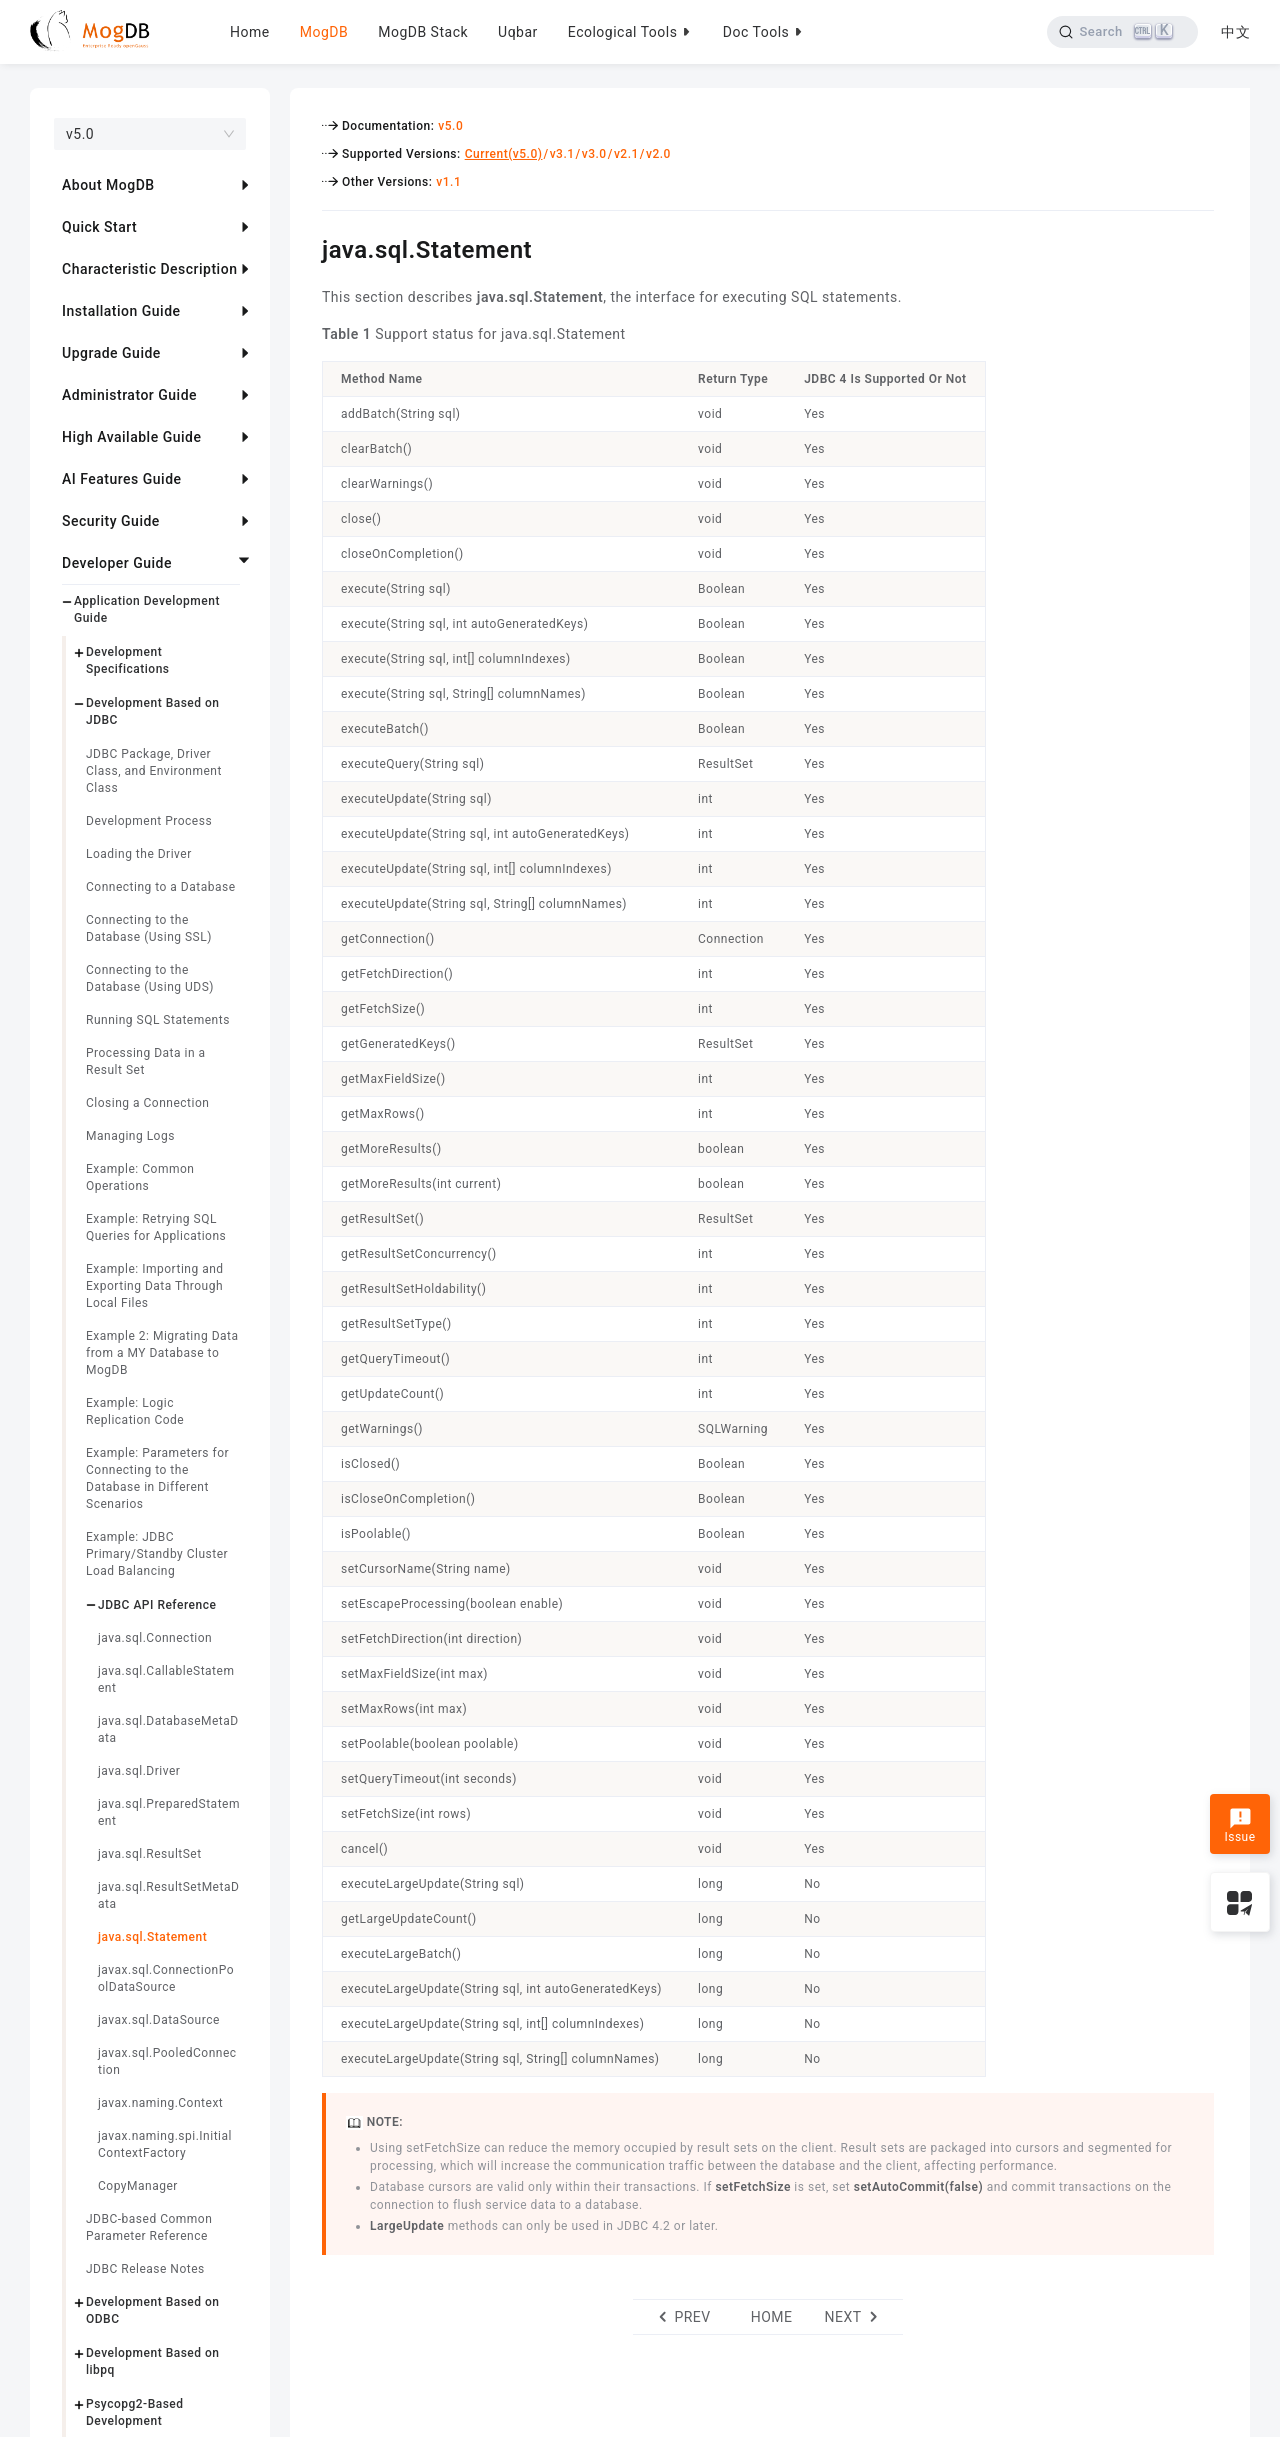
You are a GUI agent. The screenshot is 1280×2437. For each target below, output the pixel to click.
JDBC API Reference (157, 1605)
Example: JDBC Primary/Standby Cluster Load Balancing (157, 1554)
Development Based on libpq (153, 2361)
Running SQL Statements (158, 1020)
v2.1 (626, 154)
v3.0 (594, 154)
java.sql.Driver (139, 1771)
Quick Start (99, 227)
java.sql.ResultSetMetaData (168, 1895)
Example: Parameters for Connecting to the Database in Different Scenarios (157, 1478)
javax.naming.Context (160, 2103)
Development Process (149, 821)
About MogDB (108, 185)
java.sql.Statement (152, 1937)
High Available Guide (131, 437)
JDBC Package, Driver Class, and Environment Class (154, 771)
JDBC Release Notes (145, 2269)
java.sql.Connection (155, 1638)
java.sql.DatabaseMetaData (168, 1729)
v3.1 (562, 154)
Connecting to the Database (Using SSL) (149, 928)
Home (250, 32)
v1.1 (448, 182)
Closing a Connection (147, 1103)
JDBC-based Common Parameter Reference (149, 2227)
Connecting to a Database (161, 887)
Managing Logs (130, 1136)
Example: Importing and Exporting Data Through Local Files (155, 1286)
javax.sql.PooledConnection (167, 2061)
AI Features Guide (122, 479)
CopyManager (138, 2186)
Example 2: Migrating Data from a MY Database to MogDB (162, 1353)
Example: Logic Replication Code (135, 1411)
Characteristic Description (149, 269)
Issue (1239, 1826)
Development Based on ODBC (153, 2310)
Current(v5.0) (504, 154)
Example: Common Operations (140, 1177)
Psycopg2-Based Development (135, 2412)
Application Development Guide (147, 609)
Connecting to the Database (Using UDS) (150, 978)
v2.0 (658, 154)
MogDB (324, 32)
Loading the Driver (139, 854)
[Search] (1122, 32)
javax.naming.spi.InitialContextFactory (165, 2144)
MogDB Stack (423, 32)
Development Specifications (128, 660)
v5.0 (450, 126)
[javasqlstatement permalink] (307, 247)
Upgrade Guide (111, 353)
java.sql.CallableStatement (166, 1679)
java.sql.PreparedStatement (169, 1812)
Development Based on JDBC (153, 711)
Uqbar (518, 32)
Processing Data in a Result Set (146, 1061)
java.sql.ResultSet (150, 1854)
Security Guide (111, 521)
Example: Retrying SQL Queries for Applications (156, 1227)
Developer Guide (117, 563)
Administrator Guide (129, 395)
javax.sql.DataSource (159, 2020)
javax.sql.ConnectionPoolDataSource (166, 1978)
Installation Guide (121, 311)
